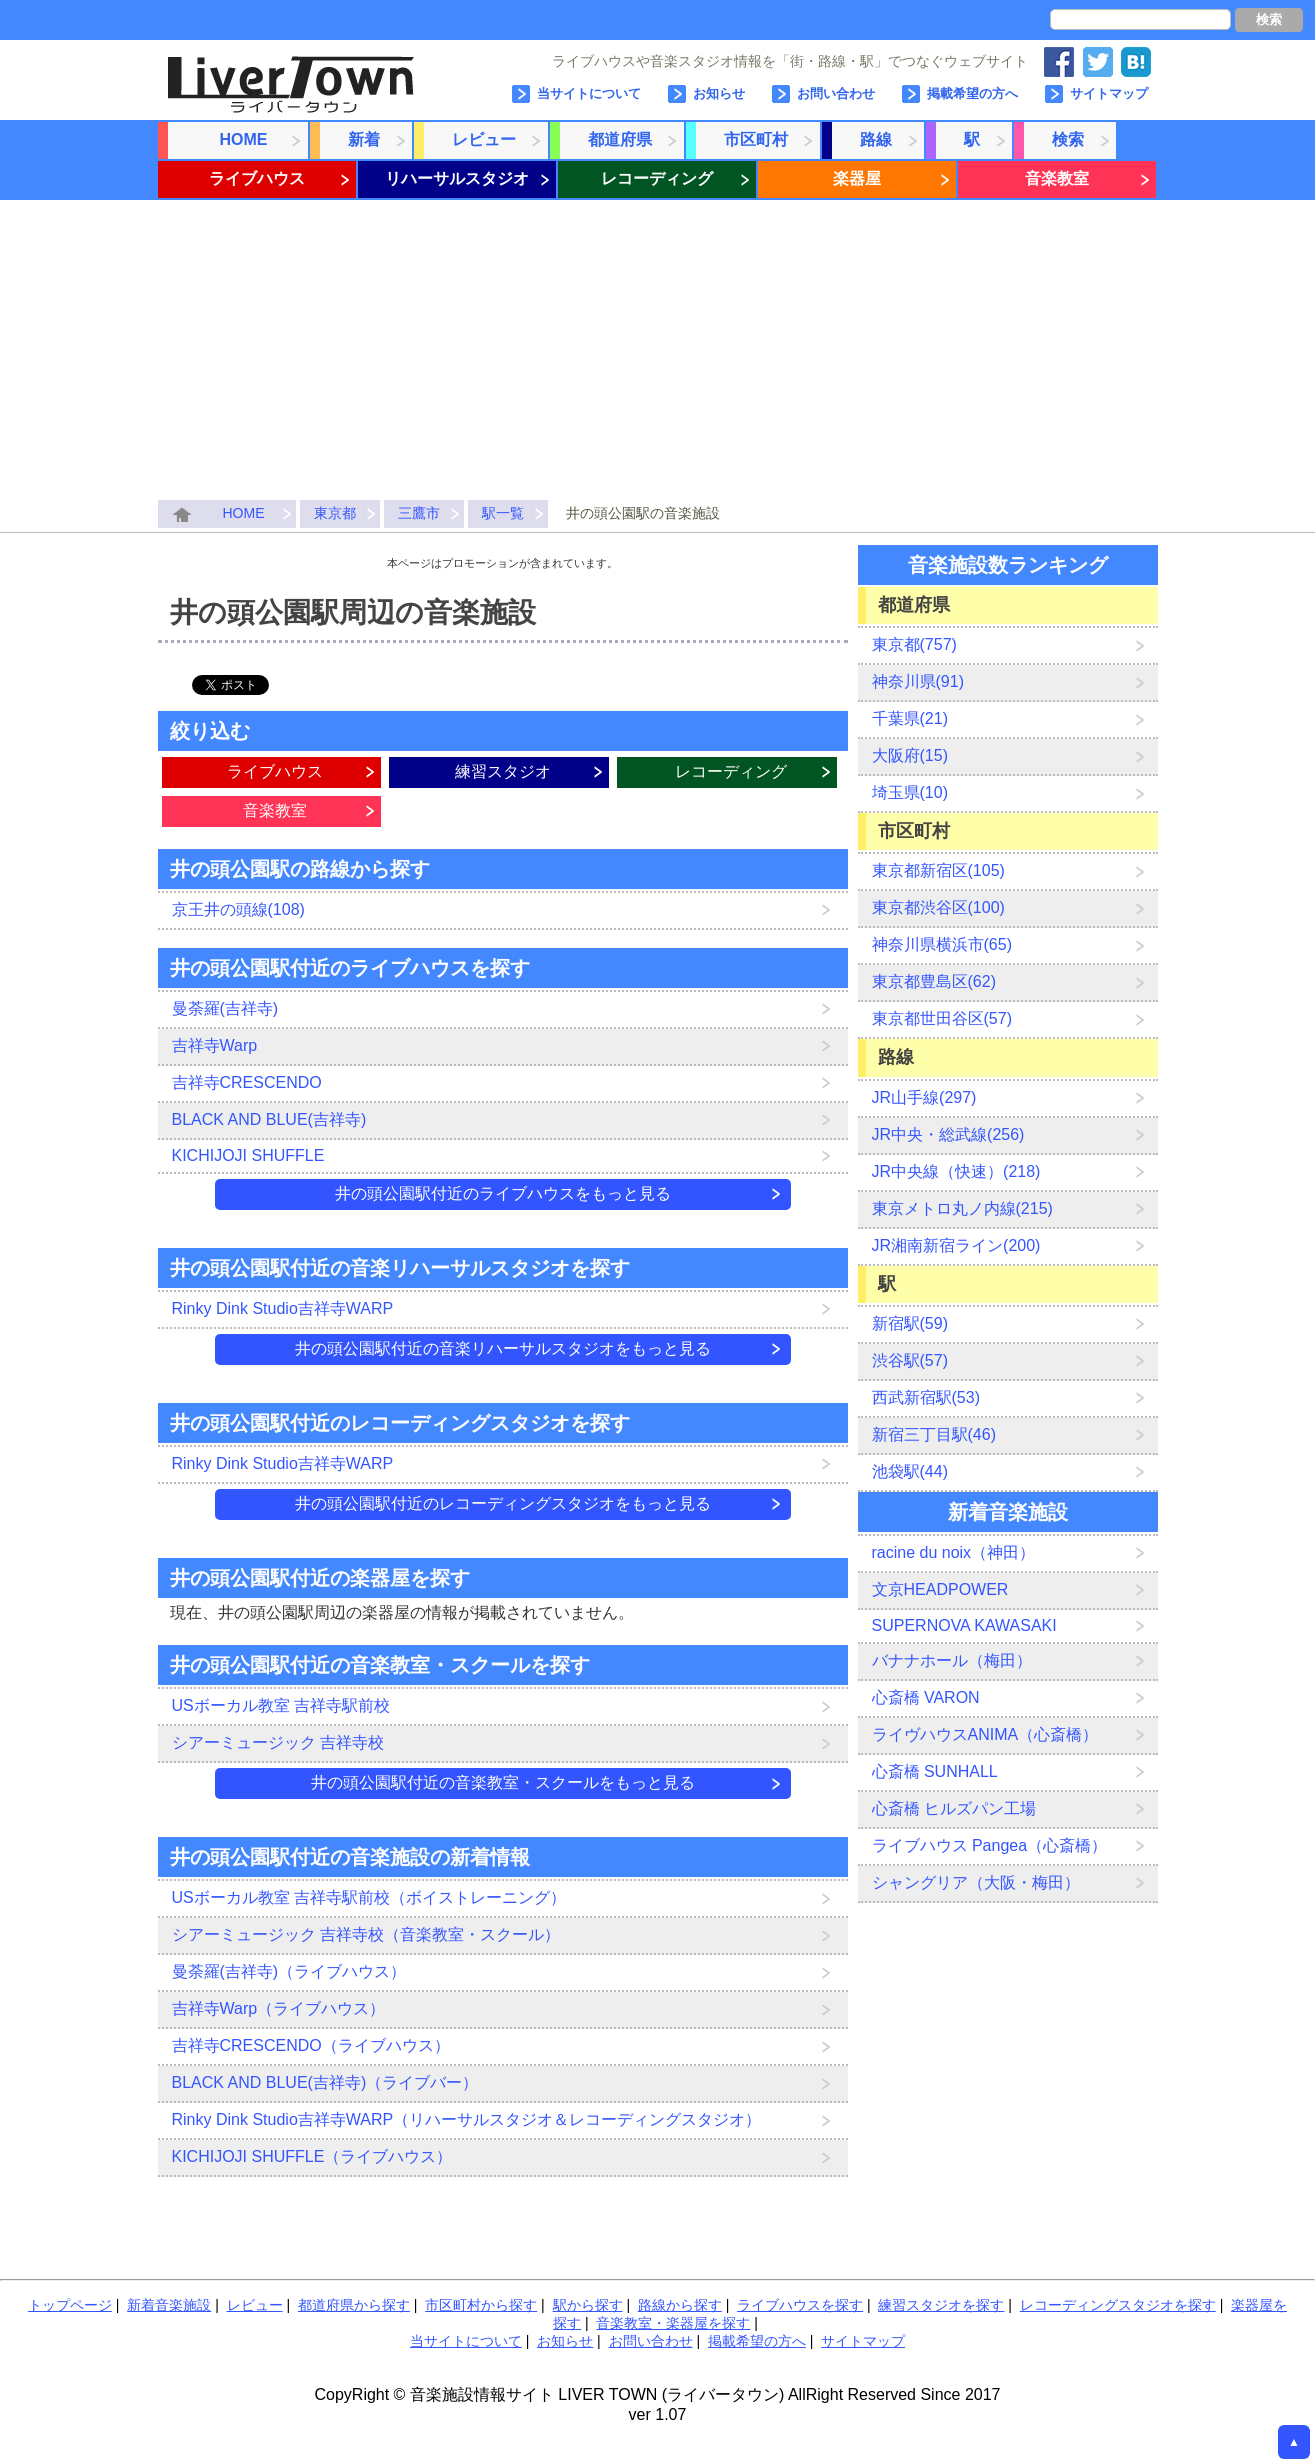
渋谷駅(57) (910, 1360)
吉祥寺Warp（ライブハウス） (279, 2008)
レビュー (484, 139)
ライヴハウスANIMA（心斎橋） (985, 1734)
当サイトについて (589, 93)
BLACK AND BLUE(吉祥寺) (269, 1119)
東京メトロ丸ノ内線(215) (962, 1208)
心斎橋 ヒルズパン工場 (954, 1808)
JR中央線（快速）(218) (956, 1171)
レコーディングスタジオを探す (1118, 2305)
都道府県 (620, 139)
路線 (876, 139)
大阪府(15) (910, 755)
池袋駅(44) (910, 1471)
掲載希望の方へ (972, 93)
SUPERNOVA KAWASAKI (964, 1625)
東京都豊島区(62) (934, 981)
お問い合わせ (836, 93)
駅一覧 (503, 513)
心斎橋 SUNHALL (935, 1771)
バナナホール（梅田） (952, 1660)
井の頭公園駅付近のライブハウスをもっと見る (503, 1193)
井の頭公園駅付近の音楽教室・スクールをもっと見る (503, 1782)
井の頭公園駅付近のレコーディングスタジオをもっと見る (503, 1503)
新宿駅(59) (910, 1323)
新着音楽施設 (169, 2305)
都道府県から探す (354, 2305)
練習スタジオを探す (941, 2305)
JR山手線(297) (924, 1097)
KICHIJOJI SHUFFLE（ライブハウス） (312, 2156)
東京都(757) (914, 644)
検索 (1269, 19)
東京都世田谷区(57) (942, 1018)
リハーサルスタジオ (457, 178)
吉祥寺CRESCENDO (247, 1082)
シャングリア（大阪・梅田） (976, 1882)
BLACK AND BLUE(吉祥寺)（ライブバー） (325, 2082)
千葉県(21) (910, 718)
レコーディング (657, 178)
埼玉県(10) (910, 792)
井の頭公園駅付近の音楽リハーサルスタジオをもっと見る (503, 1348)
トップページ (70, 2305)
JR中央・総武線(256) (948, 1134)
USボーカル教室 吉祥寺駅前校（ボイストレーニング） (369, 1897)
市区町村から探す (481, 2305)
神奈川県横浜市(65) (942, 944)
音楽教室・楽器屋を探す (673, 2323)
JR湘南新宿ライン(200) (956, 1245)
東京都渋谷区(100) (938, 907)
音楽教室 (1057, 178)
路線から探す (680, 2305)
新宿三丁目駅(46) (934, 1434)
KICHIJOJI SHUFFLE (248, 1155)
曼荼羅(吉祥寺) (225, 1008)
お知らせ (719, 93)
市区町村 (756, 139)
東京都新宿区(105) (938, 870)
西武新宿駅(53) (926, 1397)
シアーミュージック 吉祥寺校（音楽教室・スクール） (366, 1934)
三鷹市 (419, 513)
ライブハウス (257, 178)
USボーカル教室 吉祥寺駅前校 (281, 1705)
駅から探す (588, 2305)
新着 (364, 139)
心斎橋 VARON (926, 1697)
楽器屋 (857, 178)
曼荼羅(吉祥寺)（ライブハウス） (289, 1971)
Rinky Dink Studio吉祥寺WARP (283, 1308)
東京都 (335, 513)
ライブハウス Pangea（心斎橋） (990, 1845)
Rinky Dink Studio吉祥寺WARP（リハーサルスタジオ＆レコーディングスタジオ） (467, 2119)
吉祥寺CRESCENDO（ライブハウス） (311, 2045)
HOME (244, 139)
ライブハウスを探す (800, 2305)
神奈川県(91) (918, 681)
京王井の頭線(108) (238, 909)
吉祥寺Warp (215, 1045)
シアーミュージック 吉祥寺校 (278, 1742)
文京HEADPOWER (940, 1589)
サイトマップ (1109, 93)
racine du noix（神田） (954, 1552)
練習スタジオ (503, 771)
